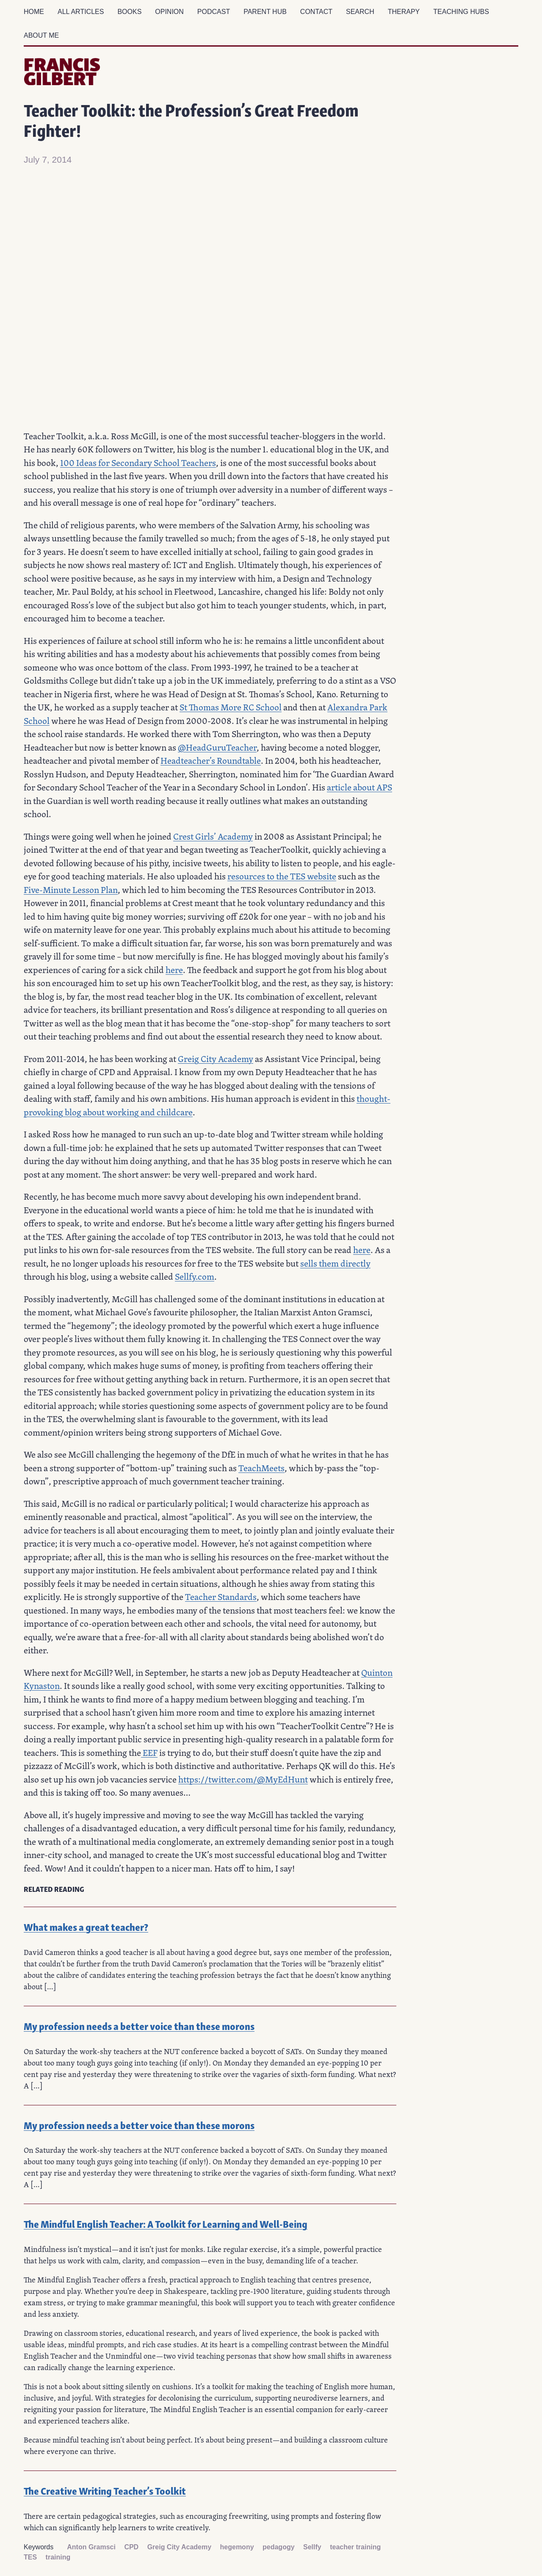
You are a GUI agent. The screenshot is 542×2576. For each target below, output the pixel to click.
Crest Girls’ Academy (213, 836)
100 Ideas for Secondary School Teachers (138, 462)
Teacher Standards (221, 1596)
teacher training (355, 2547)
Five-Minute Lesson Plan (71, 889)
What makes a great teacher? (86, 1926)
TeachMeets (261, 1467)
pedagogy (279, 2547)
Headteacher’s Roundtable (210, 760)
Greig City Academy (215, 1058)
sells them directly (335, 1263)
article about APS (359, 787)
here (174, 969)
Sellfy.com (194, 1276)
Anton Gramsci (91, 2547)
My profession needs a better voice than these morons (139, 2025)
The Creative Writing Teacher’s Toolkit (105, 2490)
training (58, 2557)
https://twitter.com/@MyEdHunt (243, 1779)
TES (30, 2557)
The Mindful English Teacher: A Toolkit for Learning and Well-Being (165, 2223)
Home (34, 11)
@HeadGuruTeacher (217, 747)
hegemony (237, 2547)
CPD (131, 2547)
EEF (149, 1752)
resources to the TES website (281, 876)
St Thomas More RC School (231, 707)
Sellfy (312, 2547)
